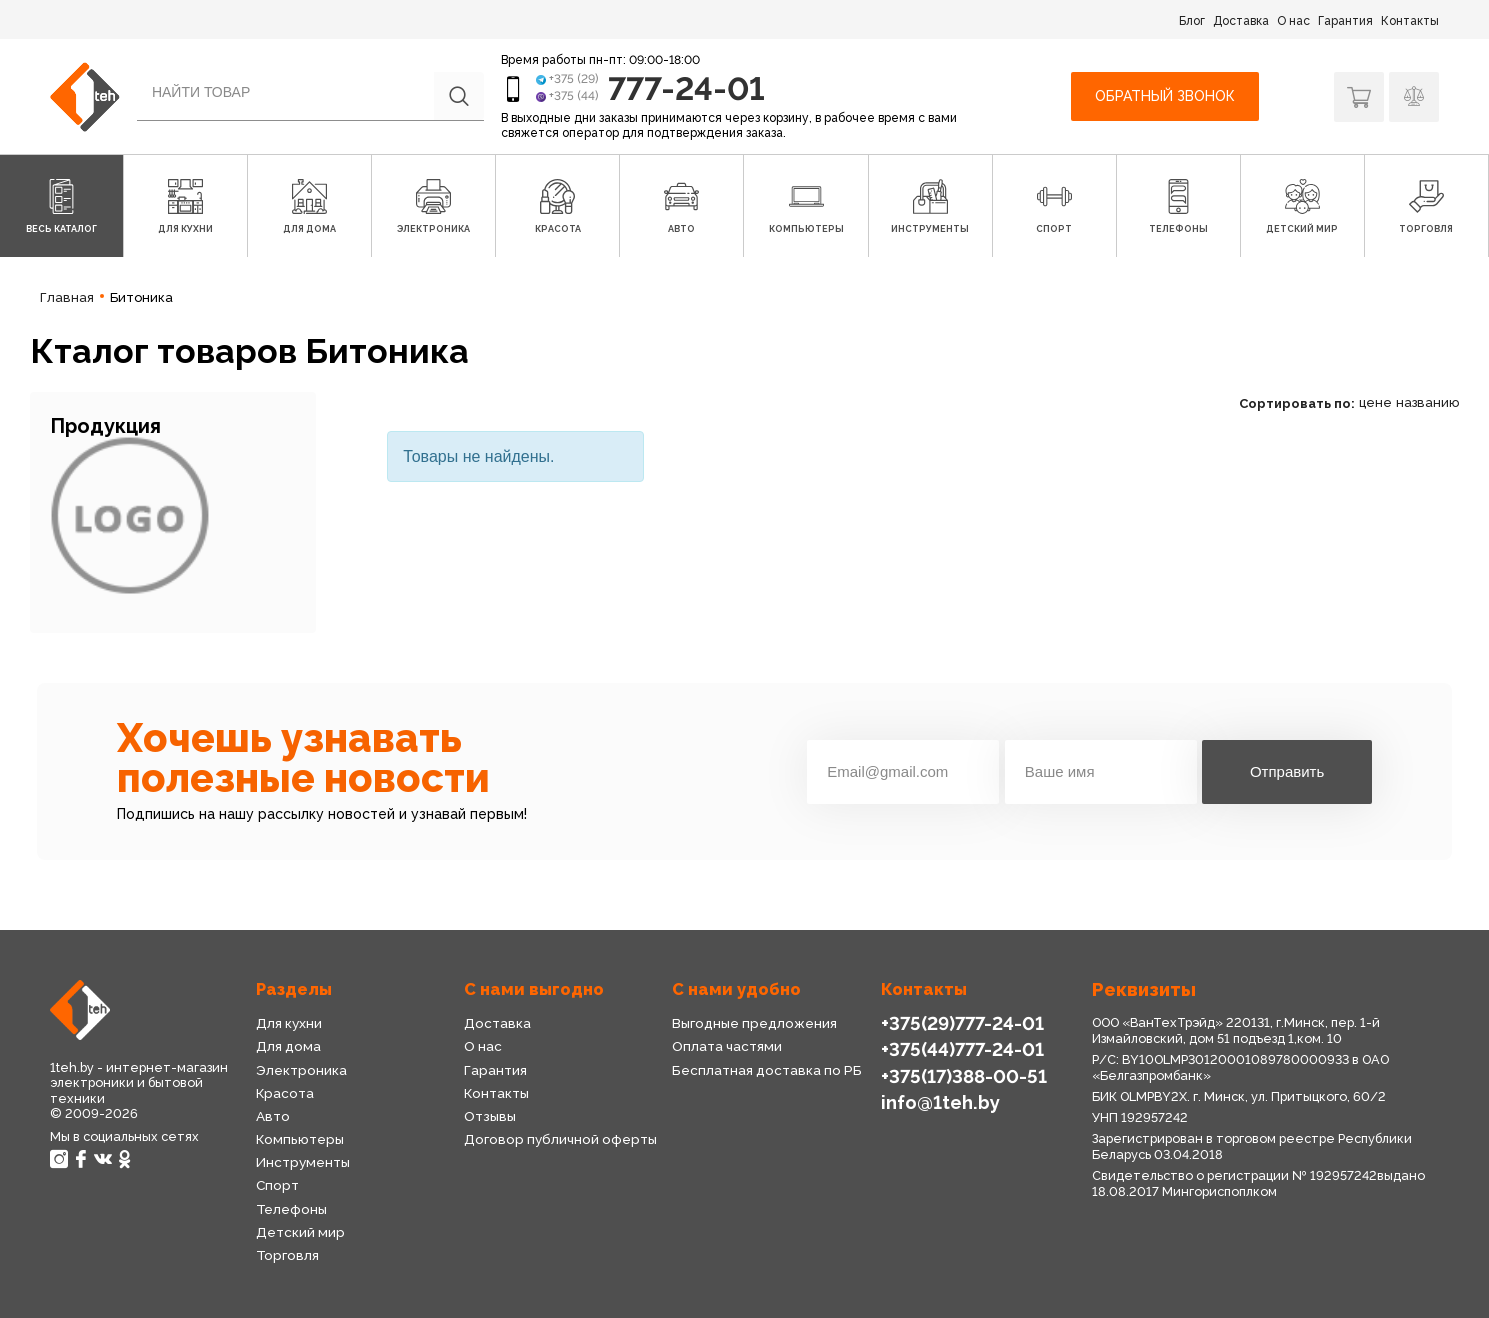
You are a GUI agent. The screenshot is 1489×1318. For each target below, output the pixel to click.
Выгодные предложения (754, 1023)
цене (1375, 402)
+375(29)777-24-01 (962, 1023)
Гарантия (1345, 21)
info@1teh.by (940, 1102)
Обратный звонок (1165, 96)
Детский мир (300, 1232)
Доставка (1241, 21)
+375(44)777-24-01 (962, 1049)
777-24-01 (686, 88)
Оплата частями (727, 1046)
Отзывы (490, 1116)
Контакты (1410, 21)
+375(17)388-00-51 (964, 1076)
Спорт (277, 1185)
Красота (285, 1093)
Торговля (287, 1255)
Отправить (1287, 771)
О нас (1293, 21)
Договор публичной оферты (560, 1139)
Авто (273, 1116)
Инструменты (303, 1162)
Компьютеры (300, 1139)
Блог (1192, 21)
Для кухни (289, 1023)
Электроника (301, 1070)
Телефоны (291, 1209)
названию (1427, 402)
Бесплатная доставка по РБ (767, 1070)
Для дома (288, 1046)
